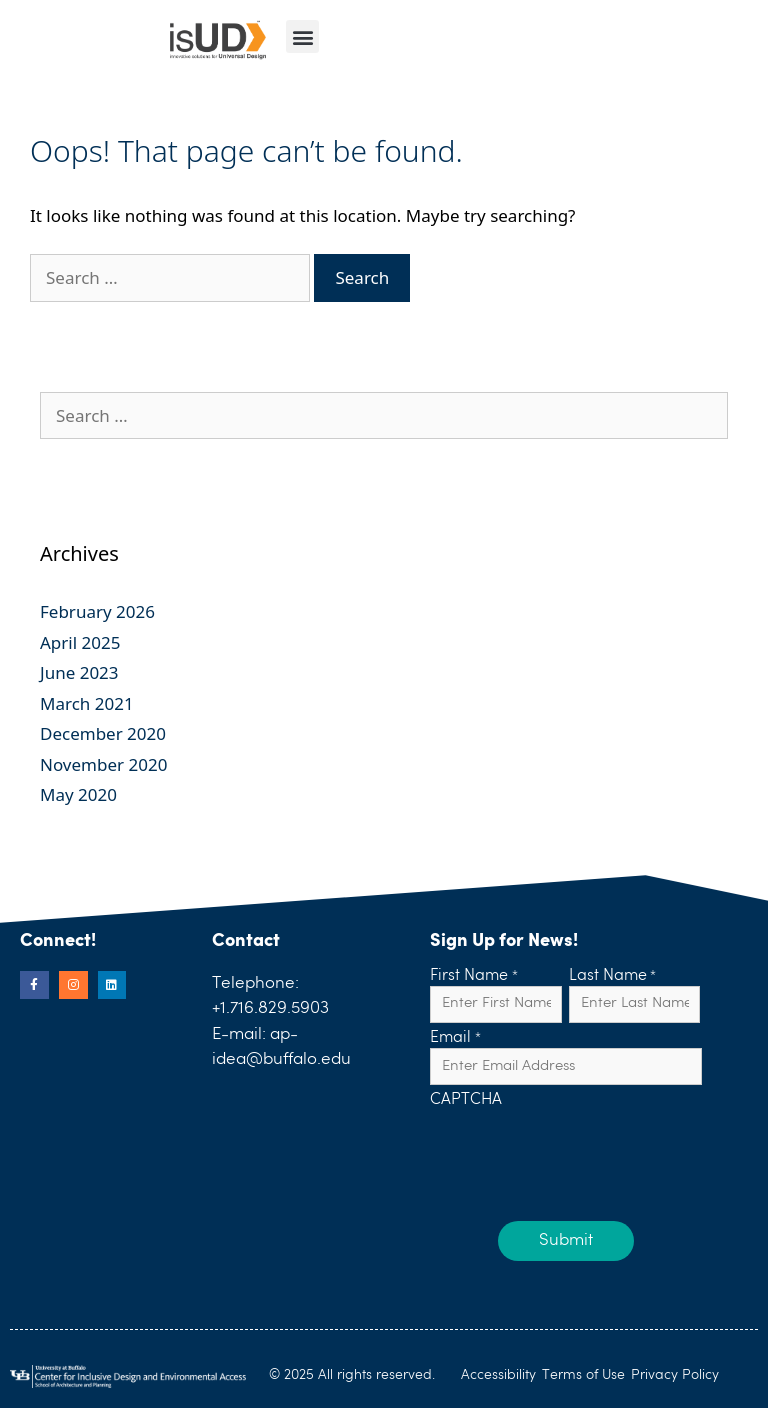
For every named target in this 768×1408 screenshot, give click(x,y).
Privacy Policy (675, 1375)
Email (455, 1039)
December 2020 (103, 733)
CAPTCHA (466, 1101)
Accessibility (498, 1375)
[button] (302, 36)
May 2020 (78, 794)
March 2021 (87, 703)
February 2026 (97, 611)
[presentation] (582, 1150)
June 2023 (79, 672)
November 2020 (103, 764)
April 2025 (80, 642)
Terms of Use (583, 1375)
